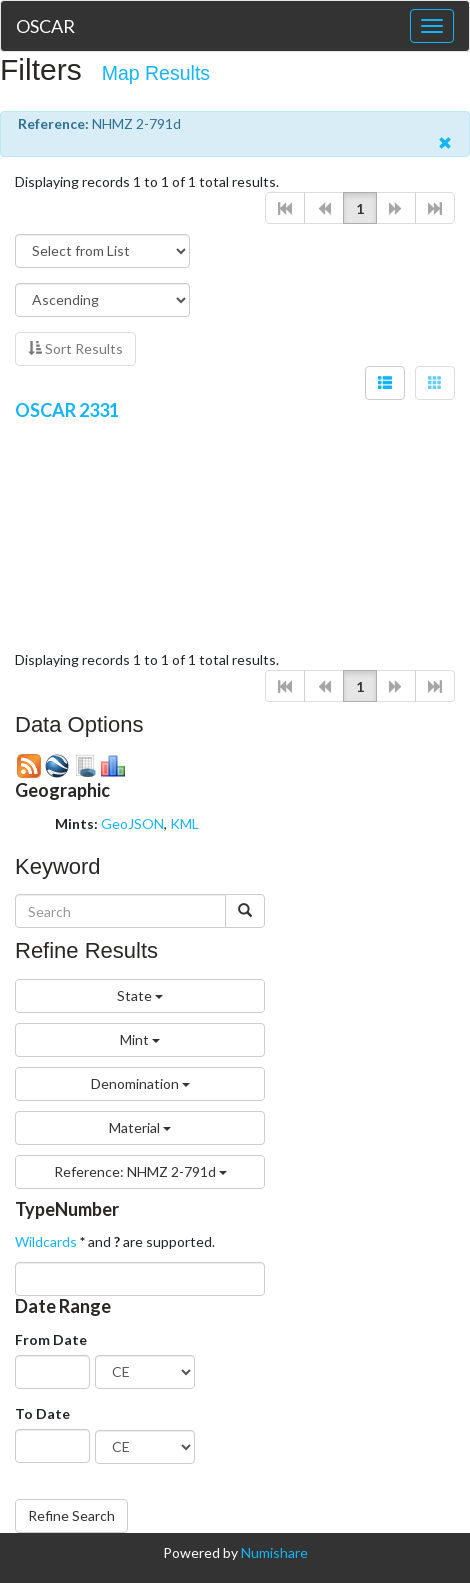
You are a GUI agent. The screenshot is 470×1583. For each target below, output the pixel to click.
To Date (42, 1413)
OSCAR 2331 (67, 410)
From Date (51, 1339)
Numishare (274, 1552)
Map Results (156, 73)
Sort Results (75, 348)
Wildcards (46, 1241)
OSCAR (45, 26)
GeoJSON (132, 823)
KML (184, 823)
